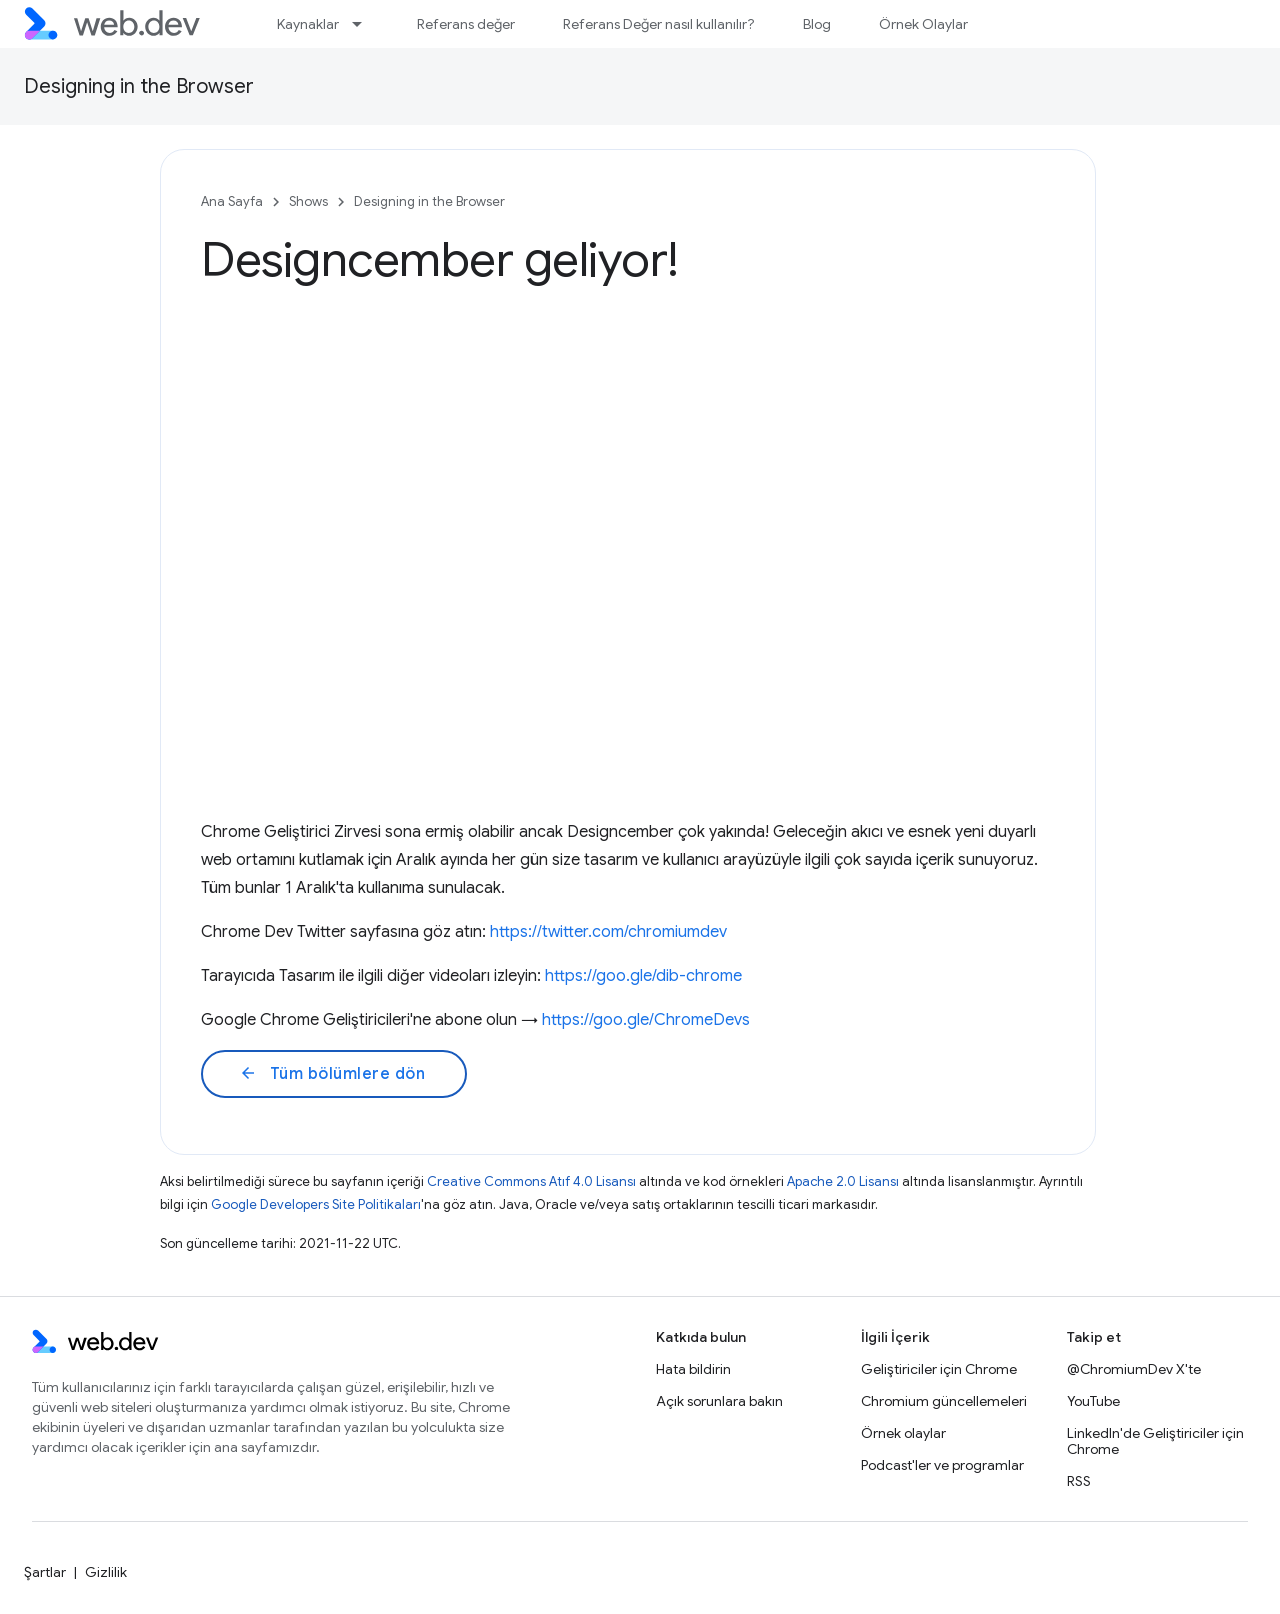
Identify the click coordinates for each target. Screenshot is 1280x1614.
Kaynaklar (308, 24)
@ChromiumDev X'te (1134, 1369)
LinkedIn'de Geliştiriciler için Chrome (1155, 1441)
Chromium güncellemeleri (944, 1401)
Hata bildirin (693, 1369)
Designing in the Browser (139, 86)
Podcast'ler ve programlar (942, 1465)
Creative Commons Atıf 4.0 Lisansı (531, 1181)
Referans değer (466, 24)
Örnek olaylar (903, 1433)
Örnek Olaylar (923, 24)
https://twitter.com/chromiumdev (608, 932)
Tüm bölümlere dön (332, 1074)
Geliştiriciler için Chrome (939, 1369)
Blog (817, 24)
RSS (1079, 1481)
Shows (308, 201)
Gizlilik (106, 1572)
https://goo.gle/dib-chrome (643, 976)
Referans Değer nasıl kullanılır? (659, 24)
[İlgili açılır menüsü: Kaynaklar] (366, 24)
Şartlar (45, 1572)
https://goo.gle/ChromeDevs (646, 1020)
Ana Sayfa (232, 201)
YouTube (1093, 1401)
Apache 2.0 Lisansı (843, 1181)
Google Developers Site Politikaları (316, 1204)
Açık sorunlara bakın (719, 1401)
